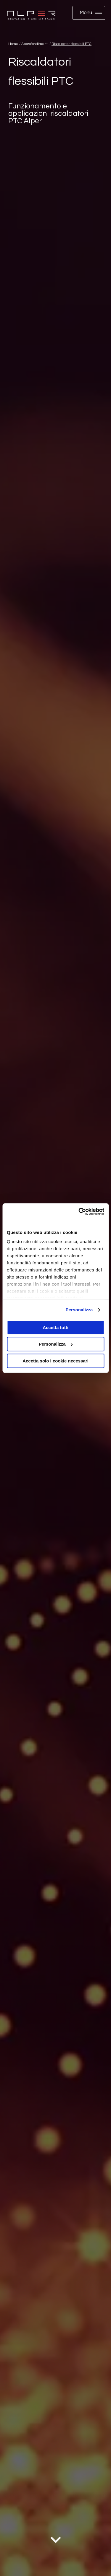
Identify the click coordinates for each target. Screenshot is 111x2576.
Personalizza (79, 1309)
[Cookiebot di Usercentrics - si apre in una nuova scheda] (79, 1211)
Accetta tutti (55, 1327)
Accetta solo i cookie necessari (55, 1360)
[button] (89, 13)
